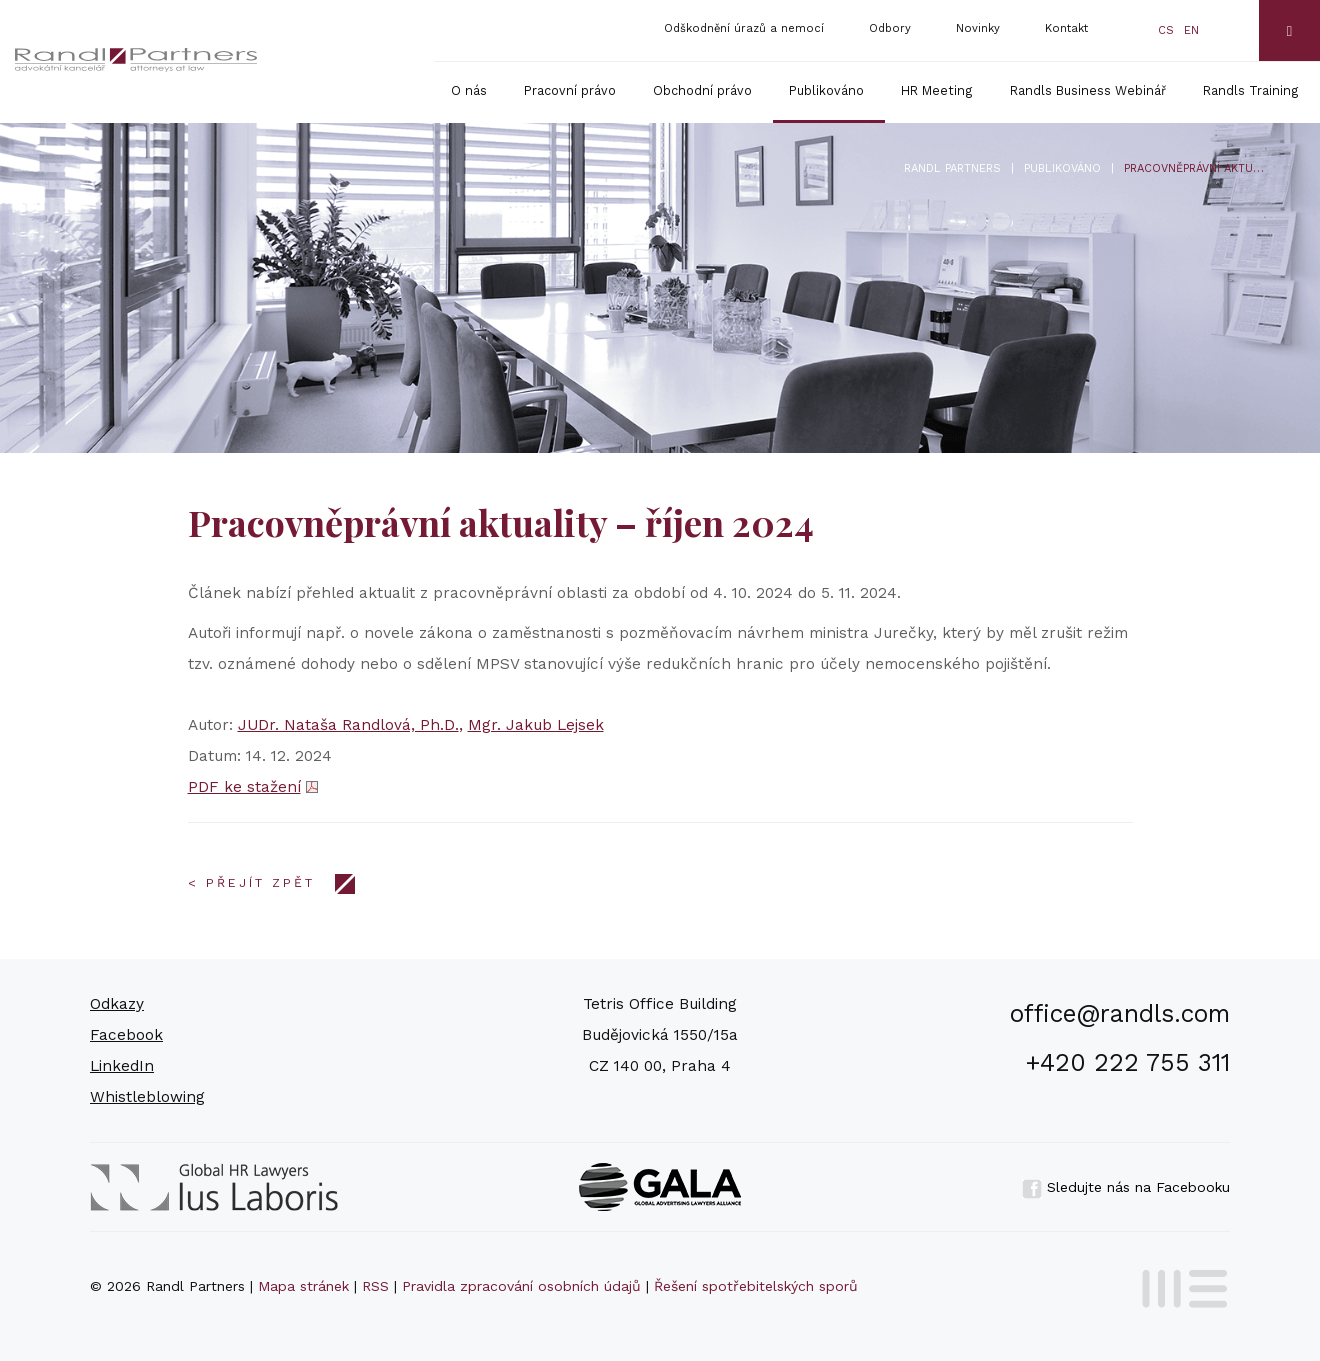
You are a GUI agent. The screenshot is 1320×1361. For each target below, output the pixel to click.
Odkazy (117, 1004)
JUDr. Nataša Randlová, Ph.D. (348, 725)
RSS (375, 1286)
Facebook (126, 1035)
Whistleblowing (147, 1097)
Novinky (978, 28)
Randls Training (1251, 90)
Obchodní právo (702, 90)
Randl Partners (952, 168)
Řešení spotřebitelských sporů (756, 1286)
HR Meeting (937, 90)
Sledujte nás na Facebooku (1126, 1187)
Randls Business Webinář (1088, 90)
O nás (469, 90)
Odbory (890, 28)
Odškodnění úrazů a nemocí (744, 28)
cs (1166, 30)
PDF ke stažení (244, 787)
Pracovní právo (570, 90)
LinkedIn (122, 1066)
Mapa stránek (303, 1286)
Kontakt (1066, 28)
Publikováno (826, 90)
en (1191, 30)
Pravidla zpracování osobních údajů (521, 1286)
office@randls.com (1120, 1013)
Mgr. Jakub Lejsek (536, 725)
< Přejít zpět (251, 883)
